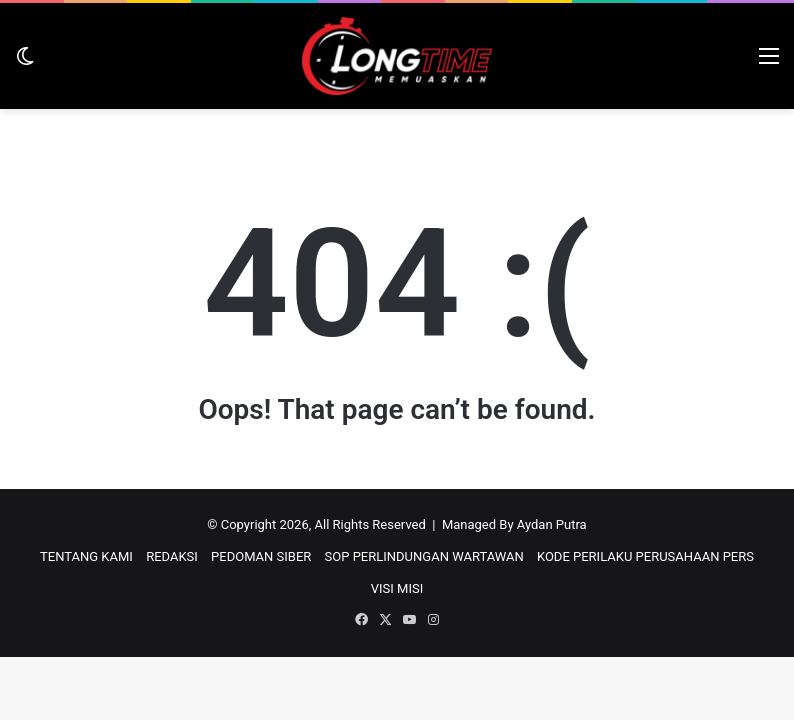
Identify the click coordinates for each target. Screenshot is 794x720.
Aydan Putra (552, 524)
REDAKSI (172, 556)
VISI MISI (397, 588)
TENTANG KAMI (86, 556)
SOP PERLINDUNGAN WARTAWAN (424, 556)
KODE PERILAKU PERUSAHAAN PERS (645, 556)
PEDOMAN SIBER (261, 556)
